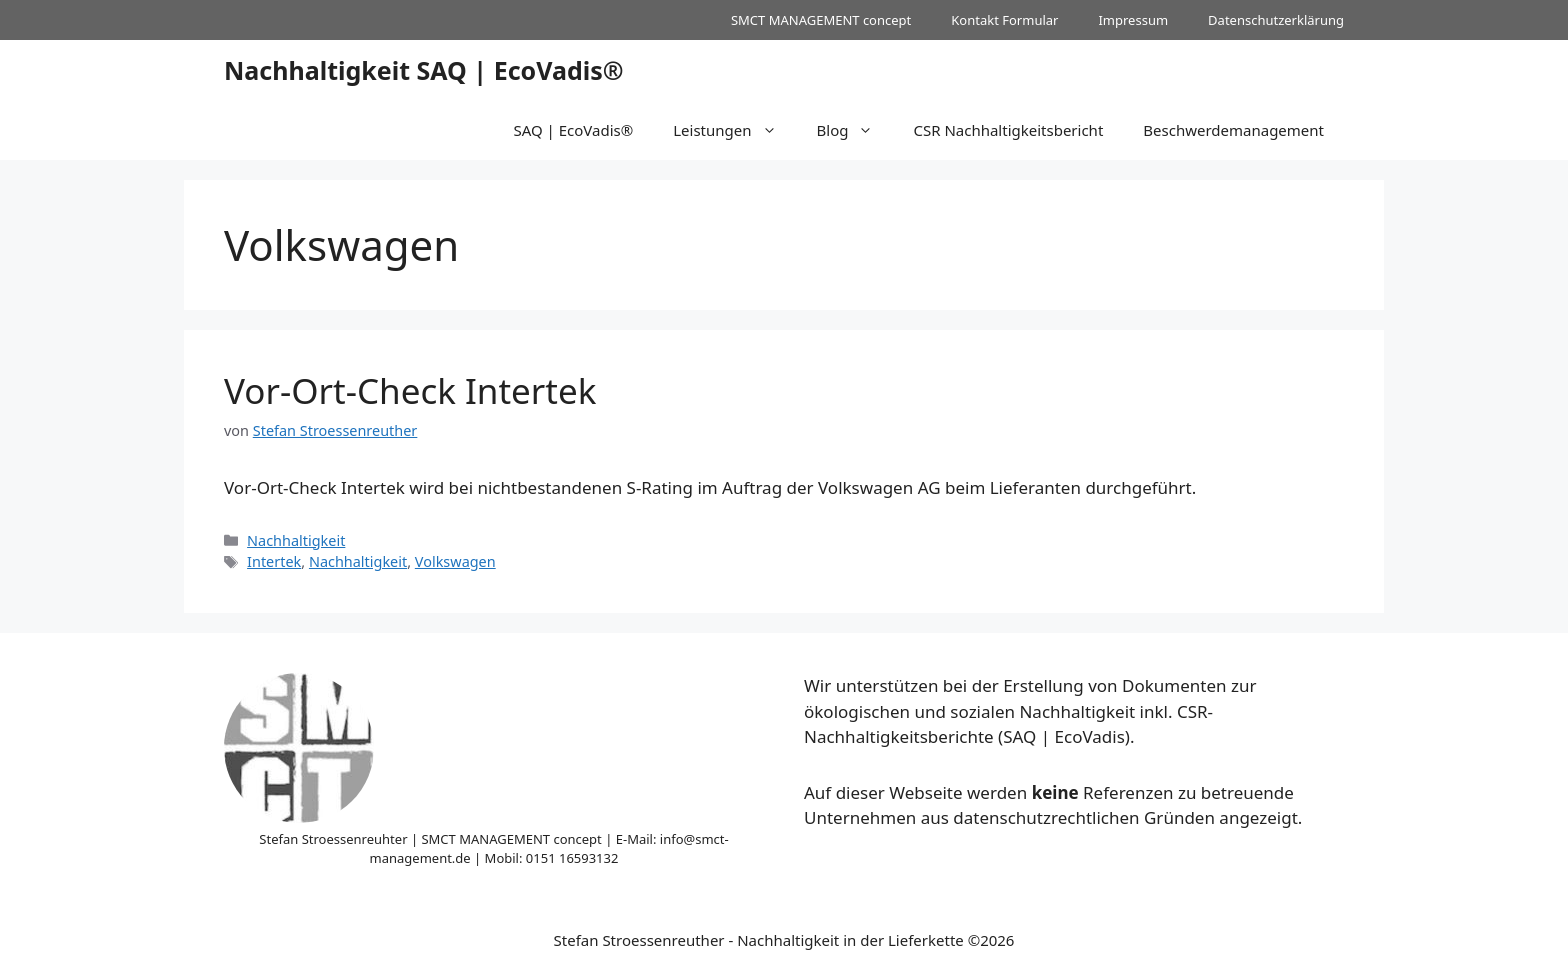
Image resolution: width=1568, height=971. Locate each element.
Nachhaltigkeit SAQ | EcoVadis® (424, 70)
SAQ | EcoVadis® (573, 130)
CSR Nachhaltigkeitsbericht (1008, 130)
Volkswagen (455, 561)
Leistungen (734, 130)
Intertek (274, 561)
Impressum (1133, 20)
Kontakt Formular (1004, 20)
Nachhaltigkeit (296, 540)
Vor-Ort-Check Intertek (410, 390)
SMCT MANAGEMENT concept (821, 20)
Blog (855, 130)
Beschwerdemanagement (1233, 130)
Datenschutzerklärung (1276, 20)
